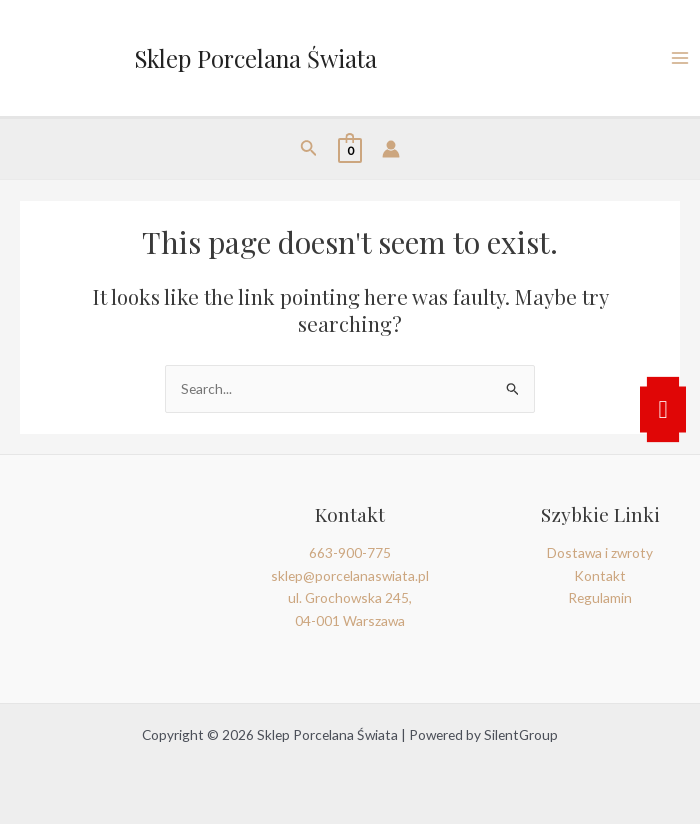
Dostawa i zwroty (600, 552)
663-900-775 (350, 552)
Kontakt (600, 575)
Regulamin (600, 597)
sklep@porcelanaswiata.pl (350, 575)
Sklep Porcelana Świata (255, 58)
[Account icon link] (391, 149)
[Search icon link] (309, 149)
